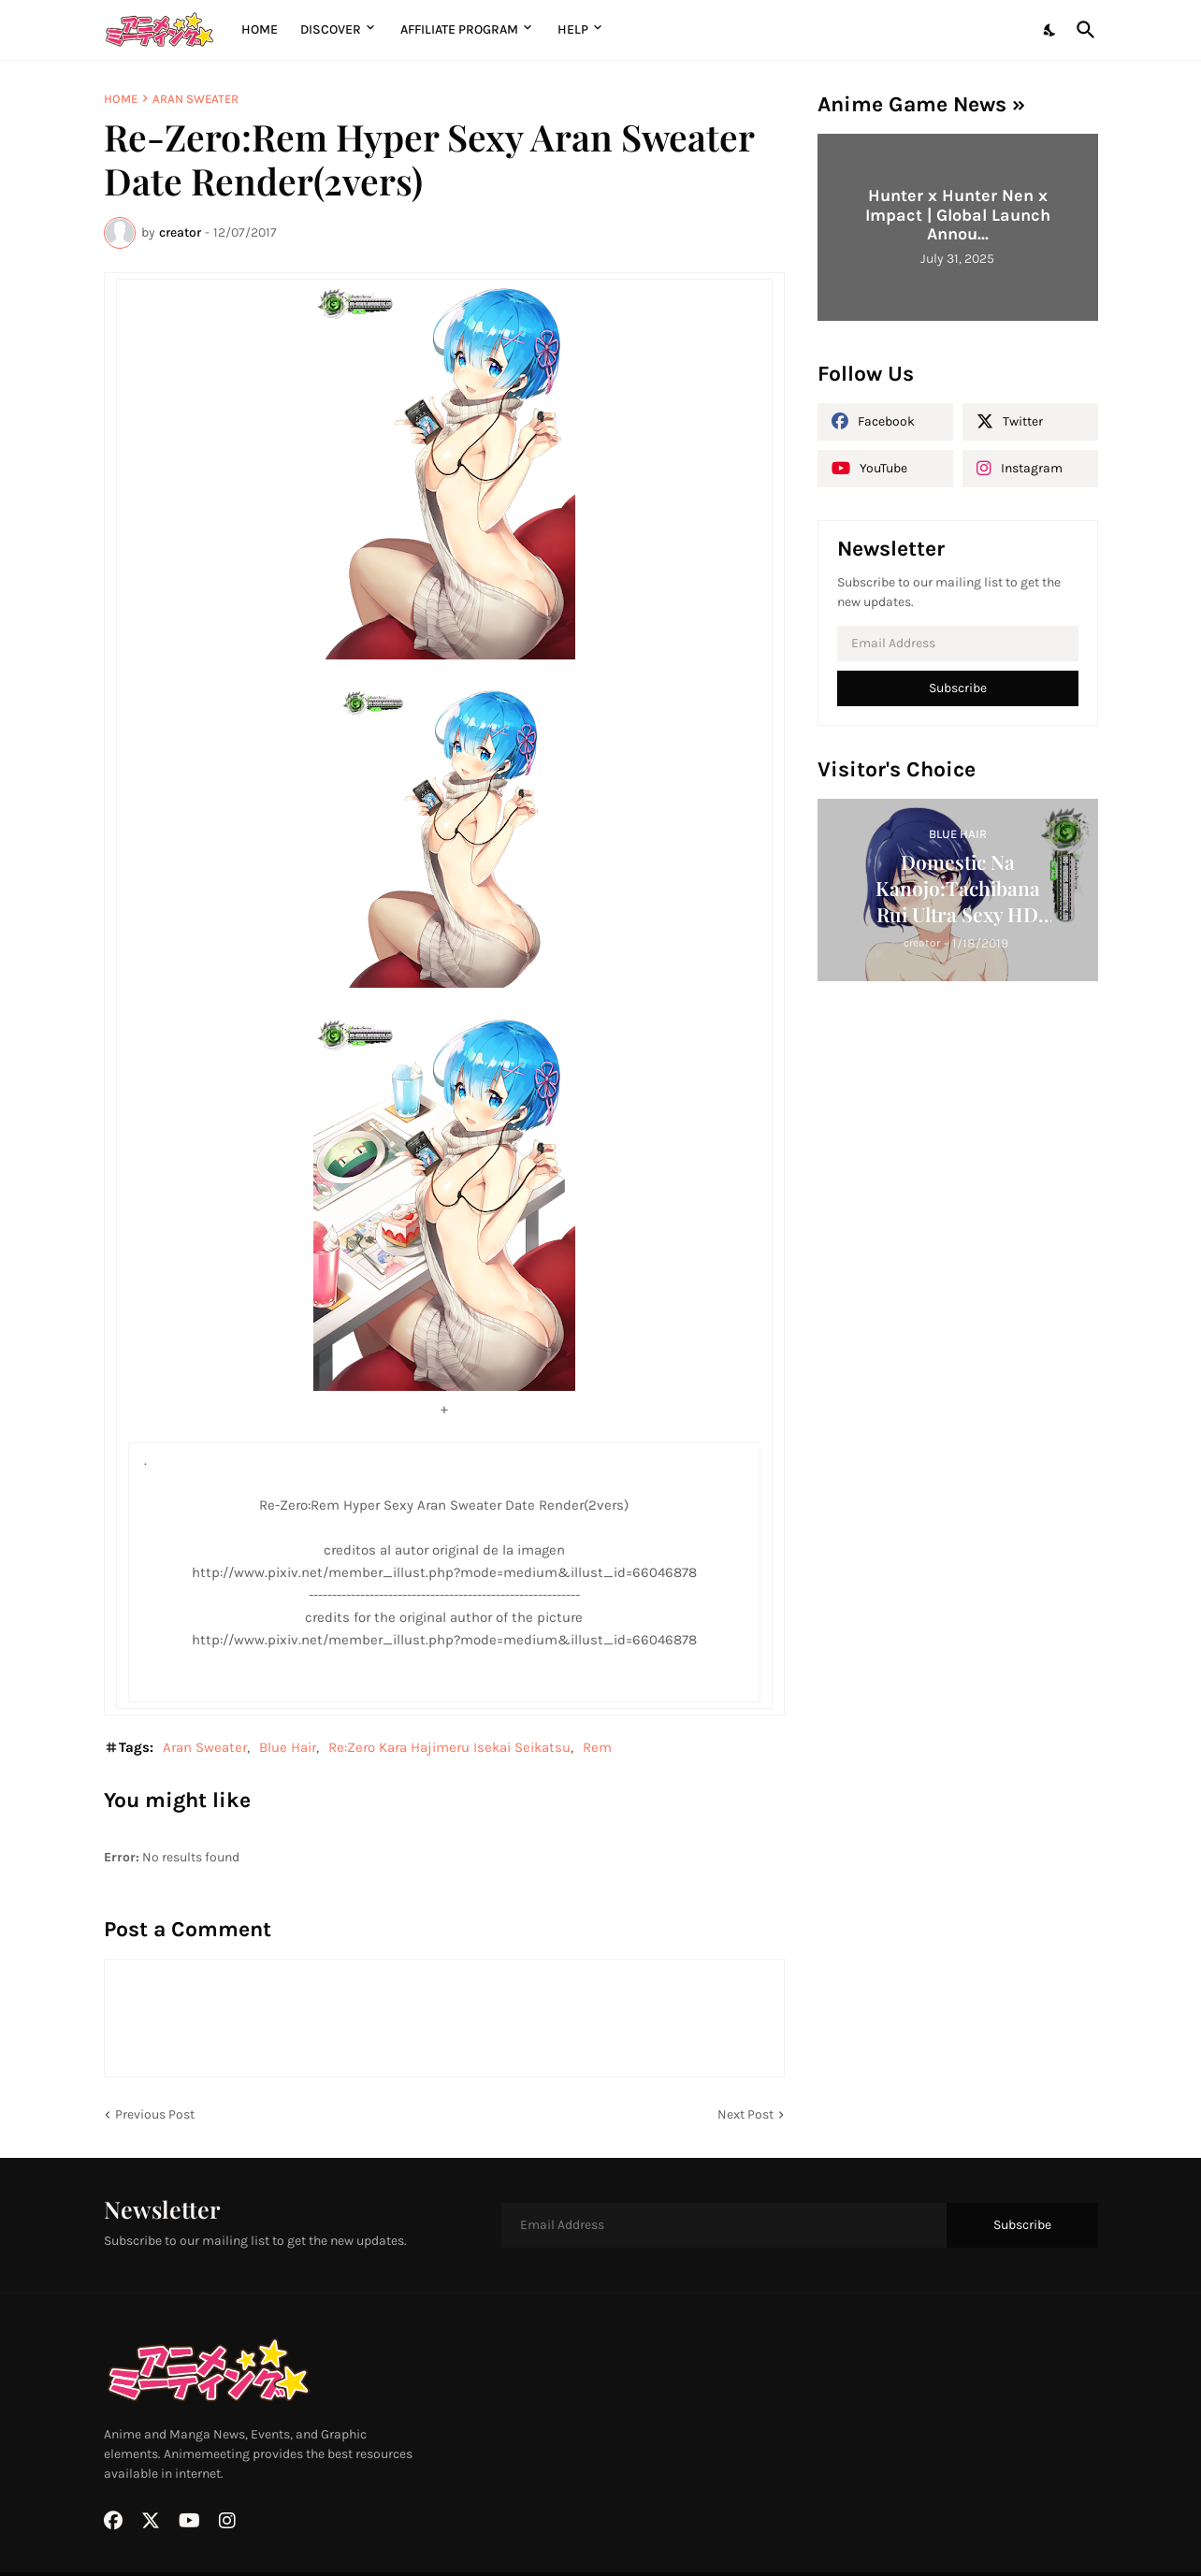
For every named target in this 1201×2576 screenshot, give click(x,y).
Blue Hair (287, 1747)
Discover (330, 29)
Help (572, 29)
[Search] (1082, 30)
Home (259, 29)
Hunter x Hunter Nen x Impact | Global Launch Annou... (957, 214)
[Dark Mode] (1050, 30)
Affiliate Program (459, 29)
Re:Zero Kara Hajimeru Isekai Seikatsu (449, 1747)
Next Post (745, 2114)
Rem (597, 1747)
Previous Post (155, 2114)
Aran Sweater (195, 99)
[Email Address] (957, 643)
